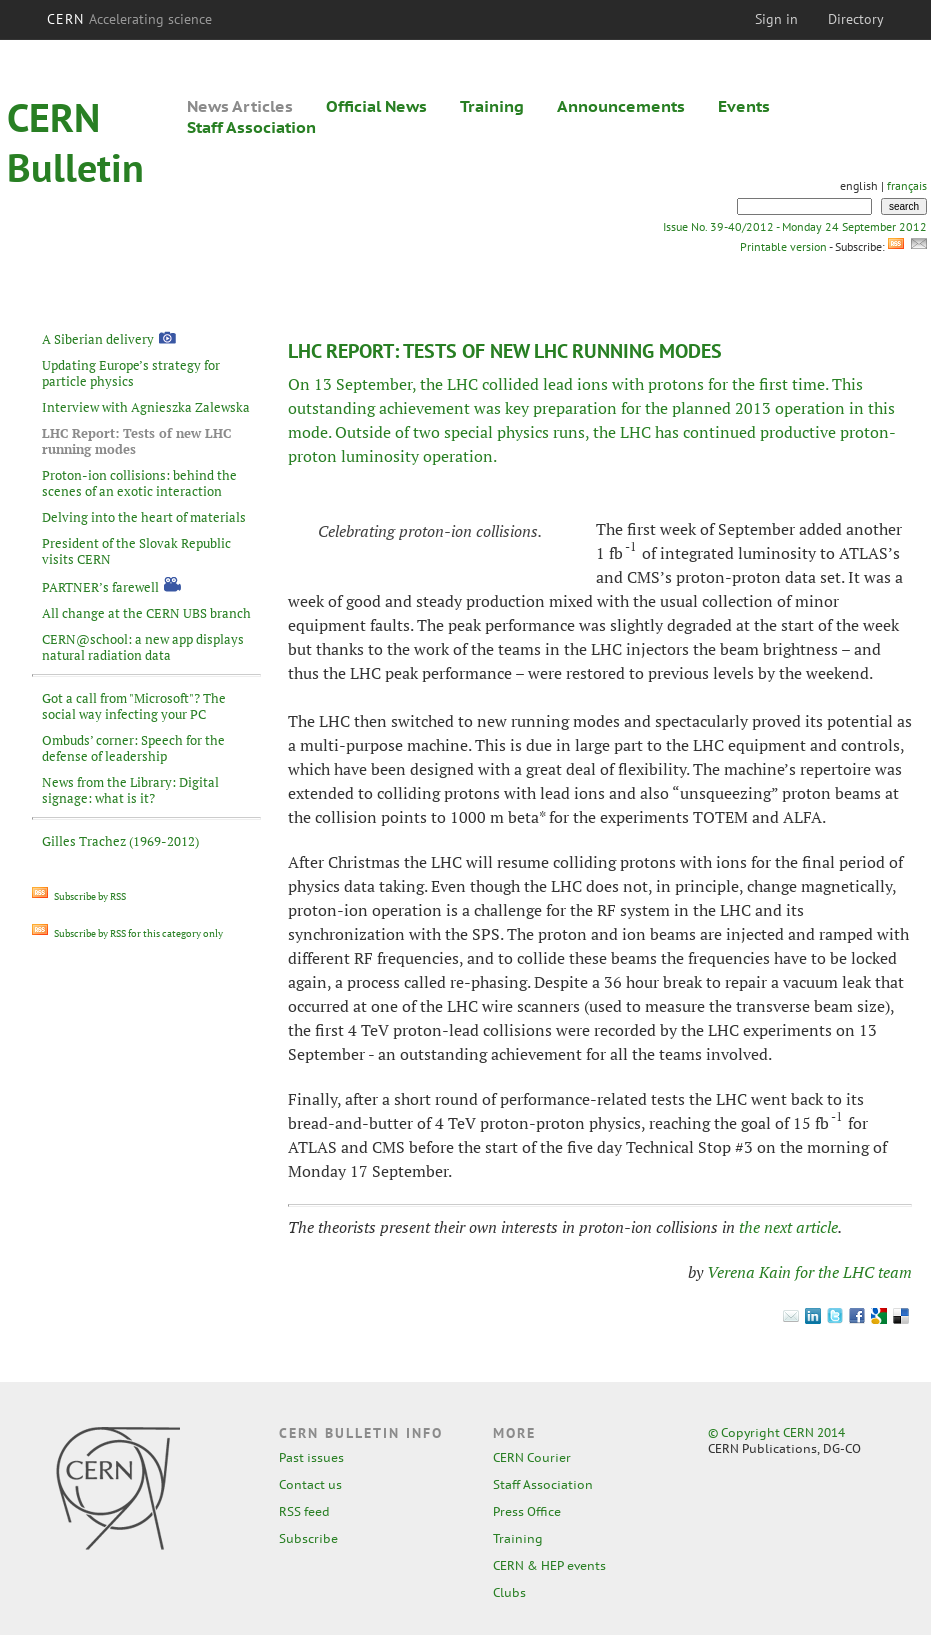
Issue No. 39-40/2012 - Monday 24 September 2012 (795, 226)
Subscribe (308, 1538)
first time (792, 384)
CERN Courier (532, 1457)
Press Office (527, 1511)
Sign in (776, 19)
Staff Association (251, 127)
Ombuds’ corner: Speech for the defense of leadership (133, 748)
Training (492, 106)
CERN (130, 19)
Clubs (509, 1592)
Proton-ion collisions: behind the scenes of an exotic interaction (139, 483)
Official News (376, 106)
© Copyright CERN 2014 (776, 1432)
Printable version (783, 246)
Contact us (310, 1484)
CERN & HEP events (549, 1565)
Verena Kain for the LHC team (809, 1272)
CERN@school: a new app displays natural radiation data (143, 647)
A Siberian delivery (98, 339)
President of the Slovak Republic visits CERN (136, 551)
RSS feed (304, 1511)
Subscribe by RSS (79, 896)
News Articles (240, 106)
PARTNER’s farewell (100, 587)
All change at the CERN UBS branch (146, 613)
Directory (856, 19)
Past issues (311, 1457)
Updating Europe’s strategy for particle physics (131, 373)
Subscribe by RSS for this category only (127, 933)
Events (744, 106)
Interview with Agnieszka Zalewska (146, 407)
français (907, 185)
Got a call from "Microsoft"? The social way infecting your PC (134, 706)
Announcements (621, 106)
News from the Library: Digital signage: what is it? (130, 790)
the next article (788, 1227)
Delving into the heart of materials (144, 517)
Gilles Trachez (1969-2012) (120, 841)
